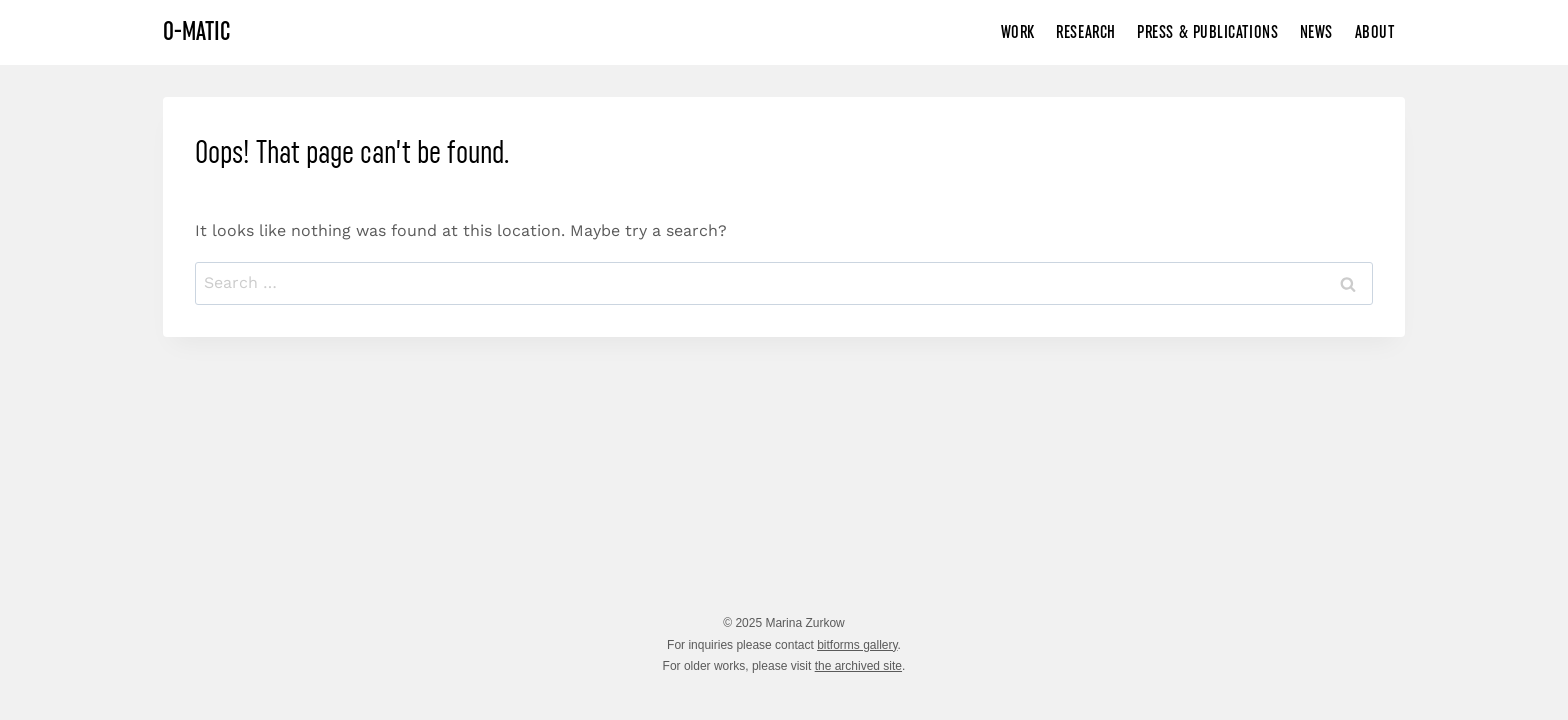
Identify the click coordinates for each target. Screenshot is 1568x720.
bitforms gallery (857, 645)
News (1316, 32)
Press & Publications (1207, 32)
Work (1018, 32)
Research (1085, 32)
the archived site (858, 666)
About (1375, 32)
